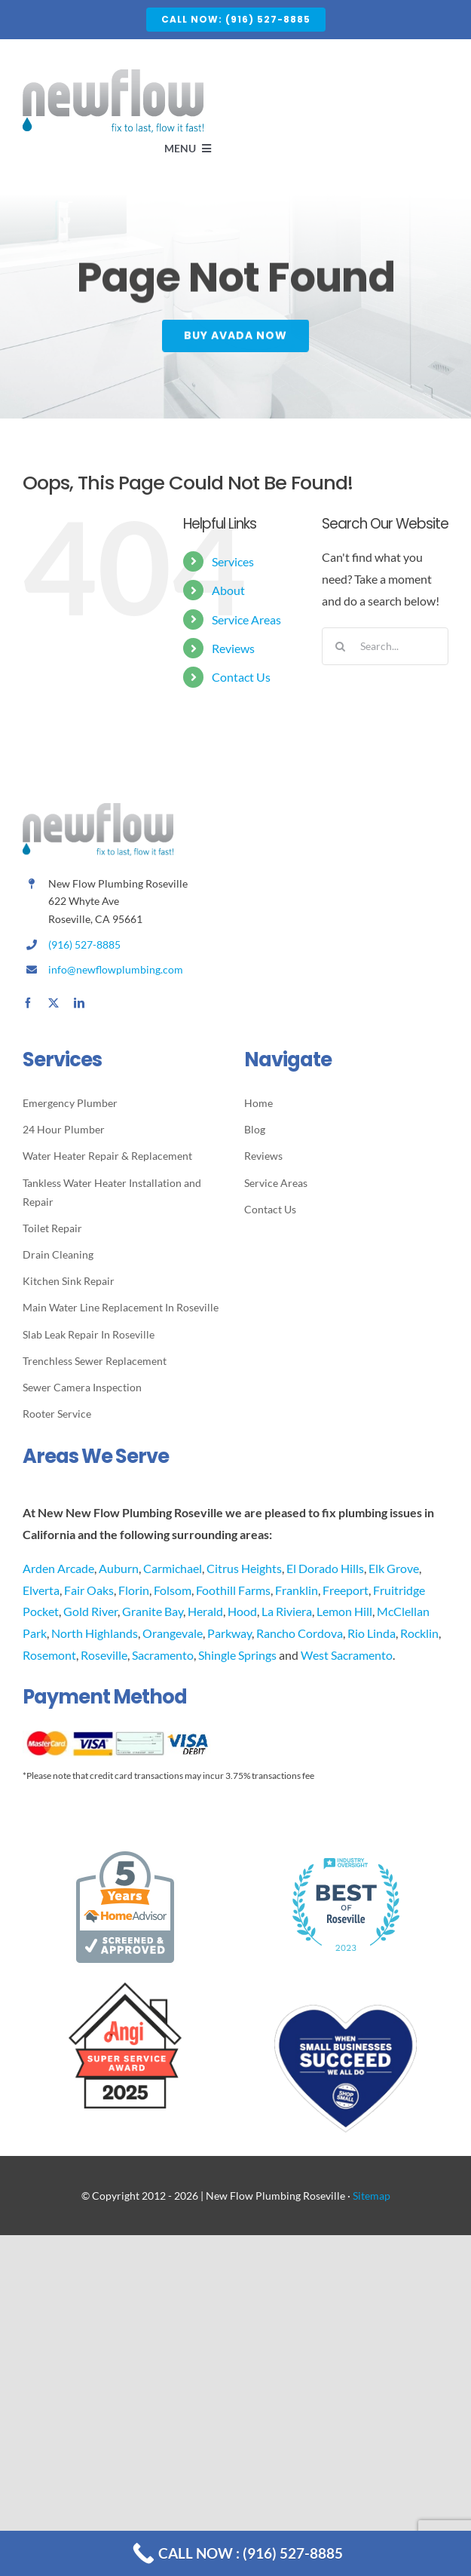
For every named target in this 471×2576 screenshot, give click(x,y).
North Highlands (94, 1633)
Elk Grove (394, 1568)
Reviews (233, 648)
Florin (133, 1590)
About (228, 590)
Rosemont (49, 1655)
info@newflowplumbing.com (115, 969)
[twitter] (53, 1003)
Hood (242, 1611)
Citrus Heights (244, 1568)
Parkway (229, 1633)
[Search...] (385, 646)
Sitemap (371, 2195)
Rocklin (419, 1633)
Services (233, 561)
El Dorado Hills (325, 1568)
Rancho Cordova (299, 1633)
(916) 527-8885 (84, 944)
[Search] (340, 646)
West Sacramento (347, 1655)
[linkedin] (79, 1003)
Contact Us (241, 677)
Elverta (41, 1590)
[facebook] (28, 1003)
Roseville (104, 1655)
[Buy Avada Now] (235, 337)
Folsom (172, 1590)
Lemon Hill (344, 1611)
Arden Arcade (58, 1568)
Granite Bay (152, 1611)
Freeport (346, 1590)
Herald (205, 1611)
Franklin (296, 1590)
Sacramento (163, 1655)
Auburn (119, 1568)
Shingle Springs (237, 1655)
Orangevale (172, 1633)
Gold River (90, 1611)
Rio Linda (371, 1633)
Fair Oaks (89, 1590)
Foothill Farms (233, 1590)
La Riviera (286, 1611)
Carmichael (172, 1568)
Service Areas (246, 619)
